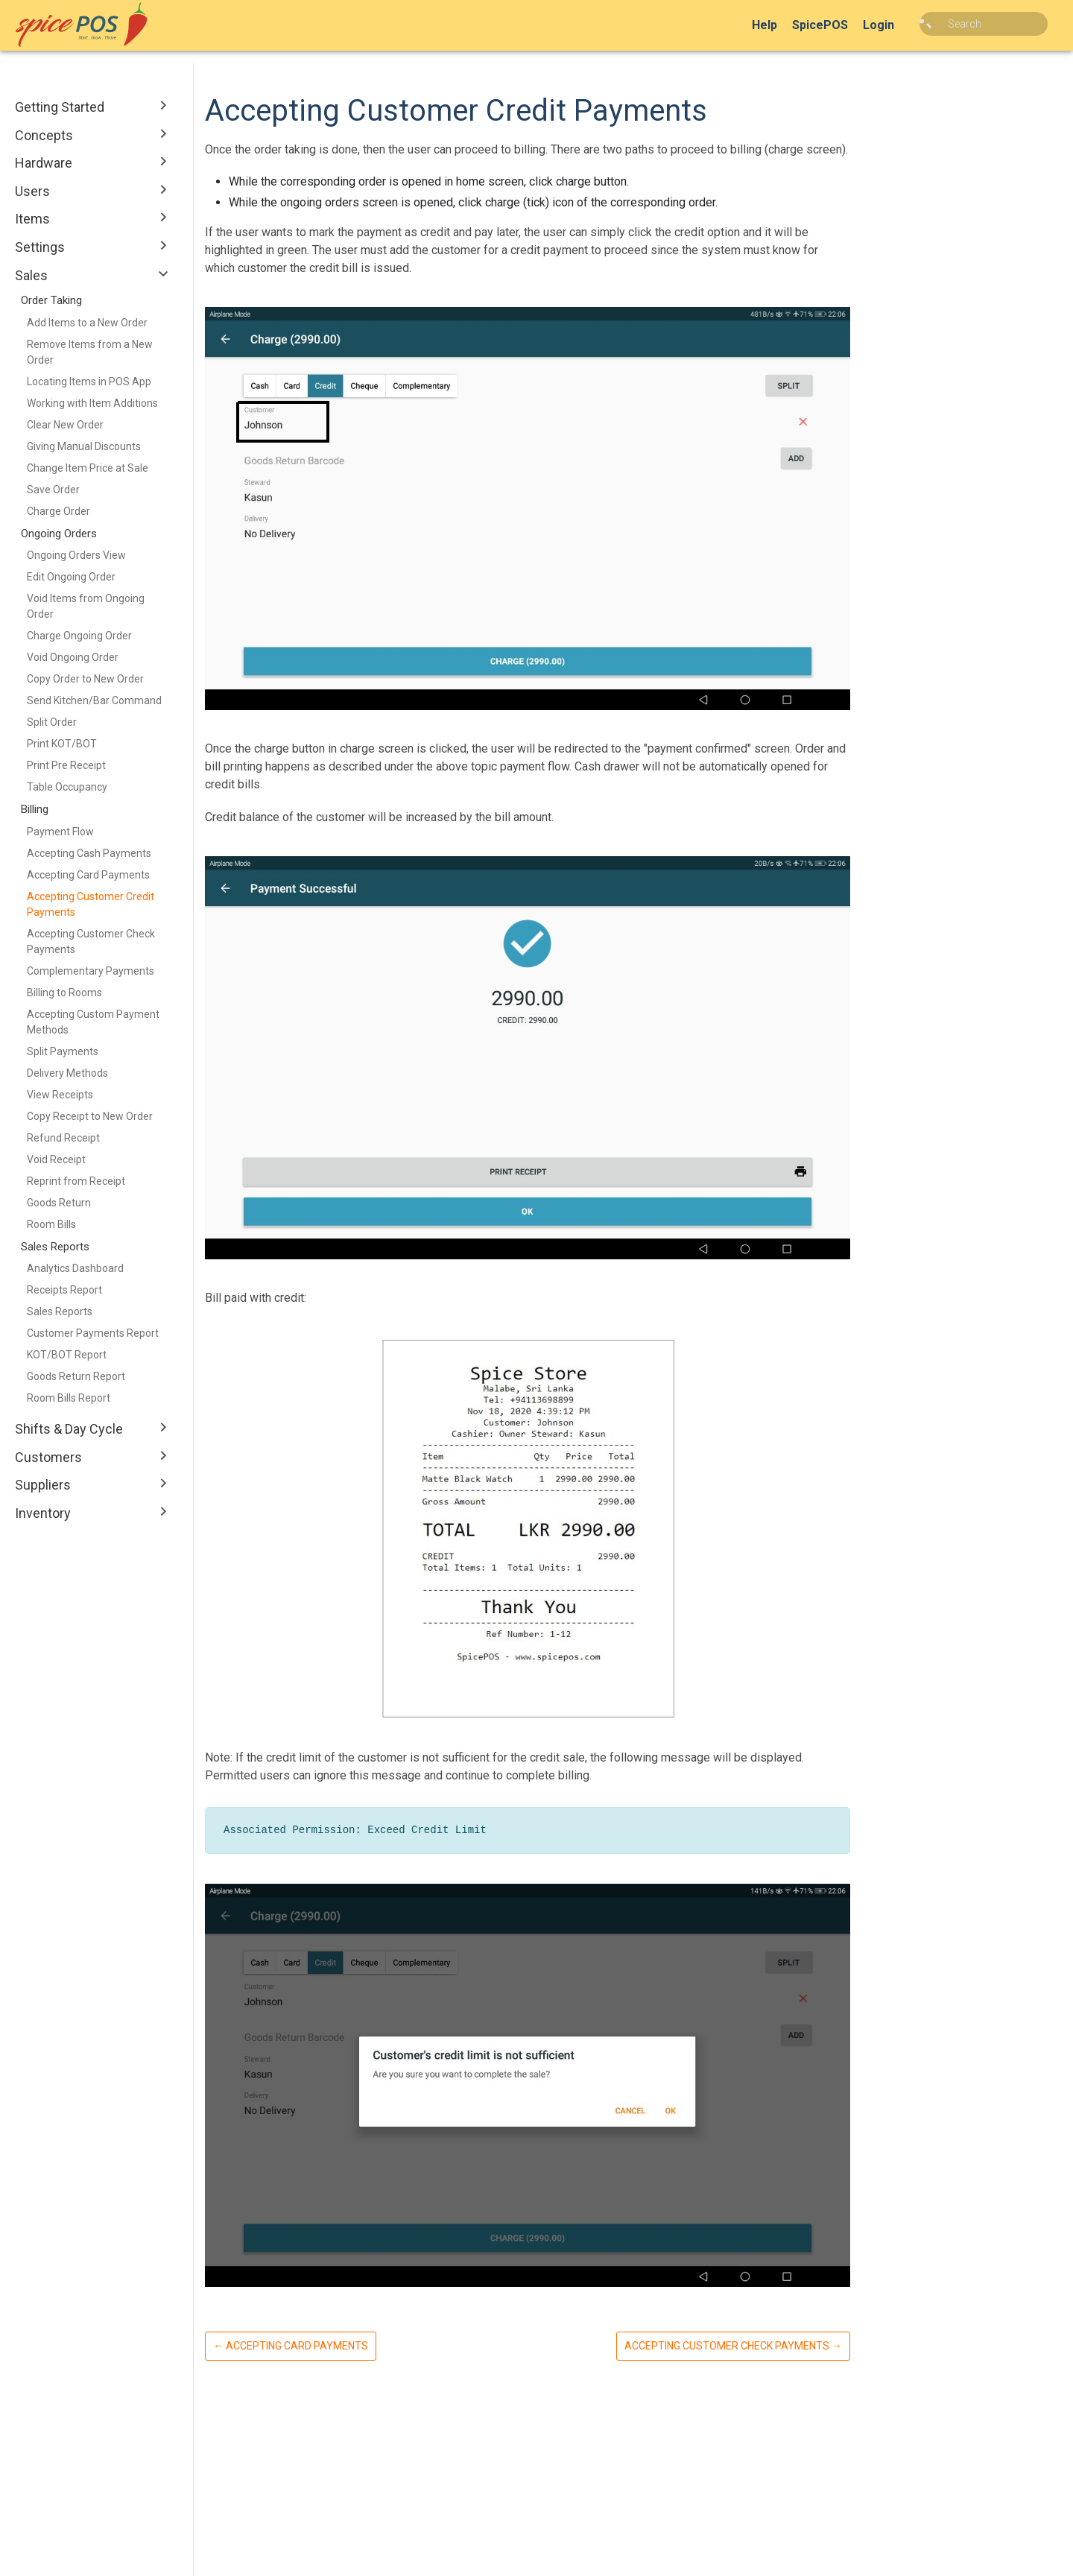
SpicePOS (842, 25)
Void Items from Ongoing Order (86, 606)
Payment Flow (60, 832)
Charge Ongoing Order (79, 636)
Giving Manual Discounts (84, 446)
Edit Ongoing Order (71, 577)
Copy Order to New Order (85, 679)
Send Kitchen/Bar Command (94, 700)
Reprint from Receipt (76, 1181)
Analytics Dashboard (75, 1268)
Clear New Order (65, 425)
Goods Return (59, 1203)
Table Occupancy (67, 787)
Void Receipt (56, 1159)
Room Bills (51, 1224)
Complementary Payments (90, 971)
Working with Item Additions (92, 403)
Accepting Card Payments (88, 875)
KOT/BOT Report (67, 1355)
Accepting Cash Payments (89, 853)
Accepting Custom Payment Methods (93, 1022)
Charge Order (58, 511)
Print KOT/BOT (62, 744)
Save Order (53, 490)
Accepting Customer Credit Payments (90, 904)
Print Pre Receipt (66, 765)
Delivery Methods (67, 1073)
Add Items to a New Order (87, 323)
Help (787, 25)
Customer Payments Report (93, 1333)
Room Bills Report (68, 1398)
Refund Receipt (63, 1138)
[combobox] (994, 24)
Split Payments (62, 1051)
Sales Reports (59, 1311)
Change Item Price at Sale (87, 468)
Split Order (52, 722)
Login (901, 25)
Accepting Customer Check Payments (91, 941)
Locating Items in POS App (89, 381)
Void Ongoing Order (72, 657)
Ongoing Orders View (76, 555)
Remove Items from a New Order (90, 352)
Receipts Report (64, 1290)
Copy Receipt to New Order (90, 1116)
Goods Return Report (76, 1376)
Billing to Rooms (64, 993)
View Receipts (60, 1095)
